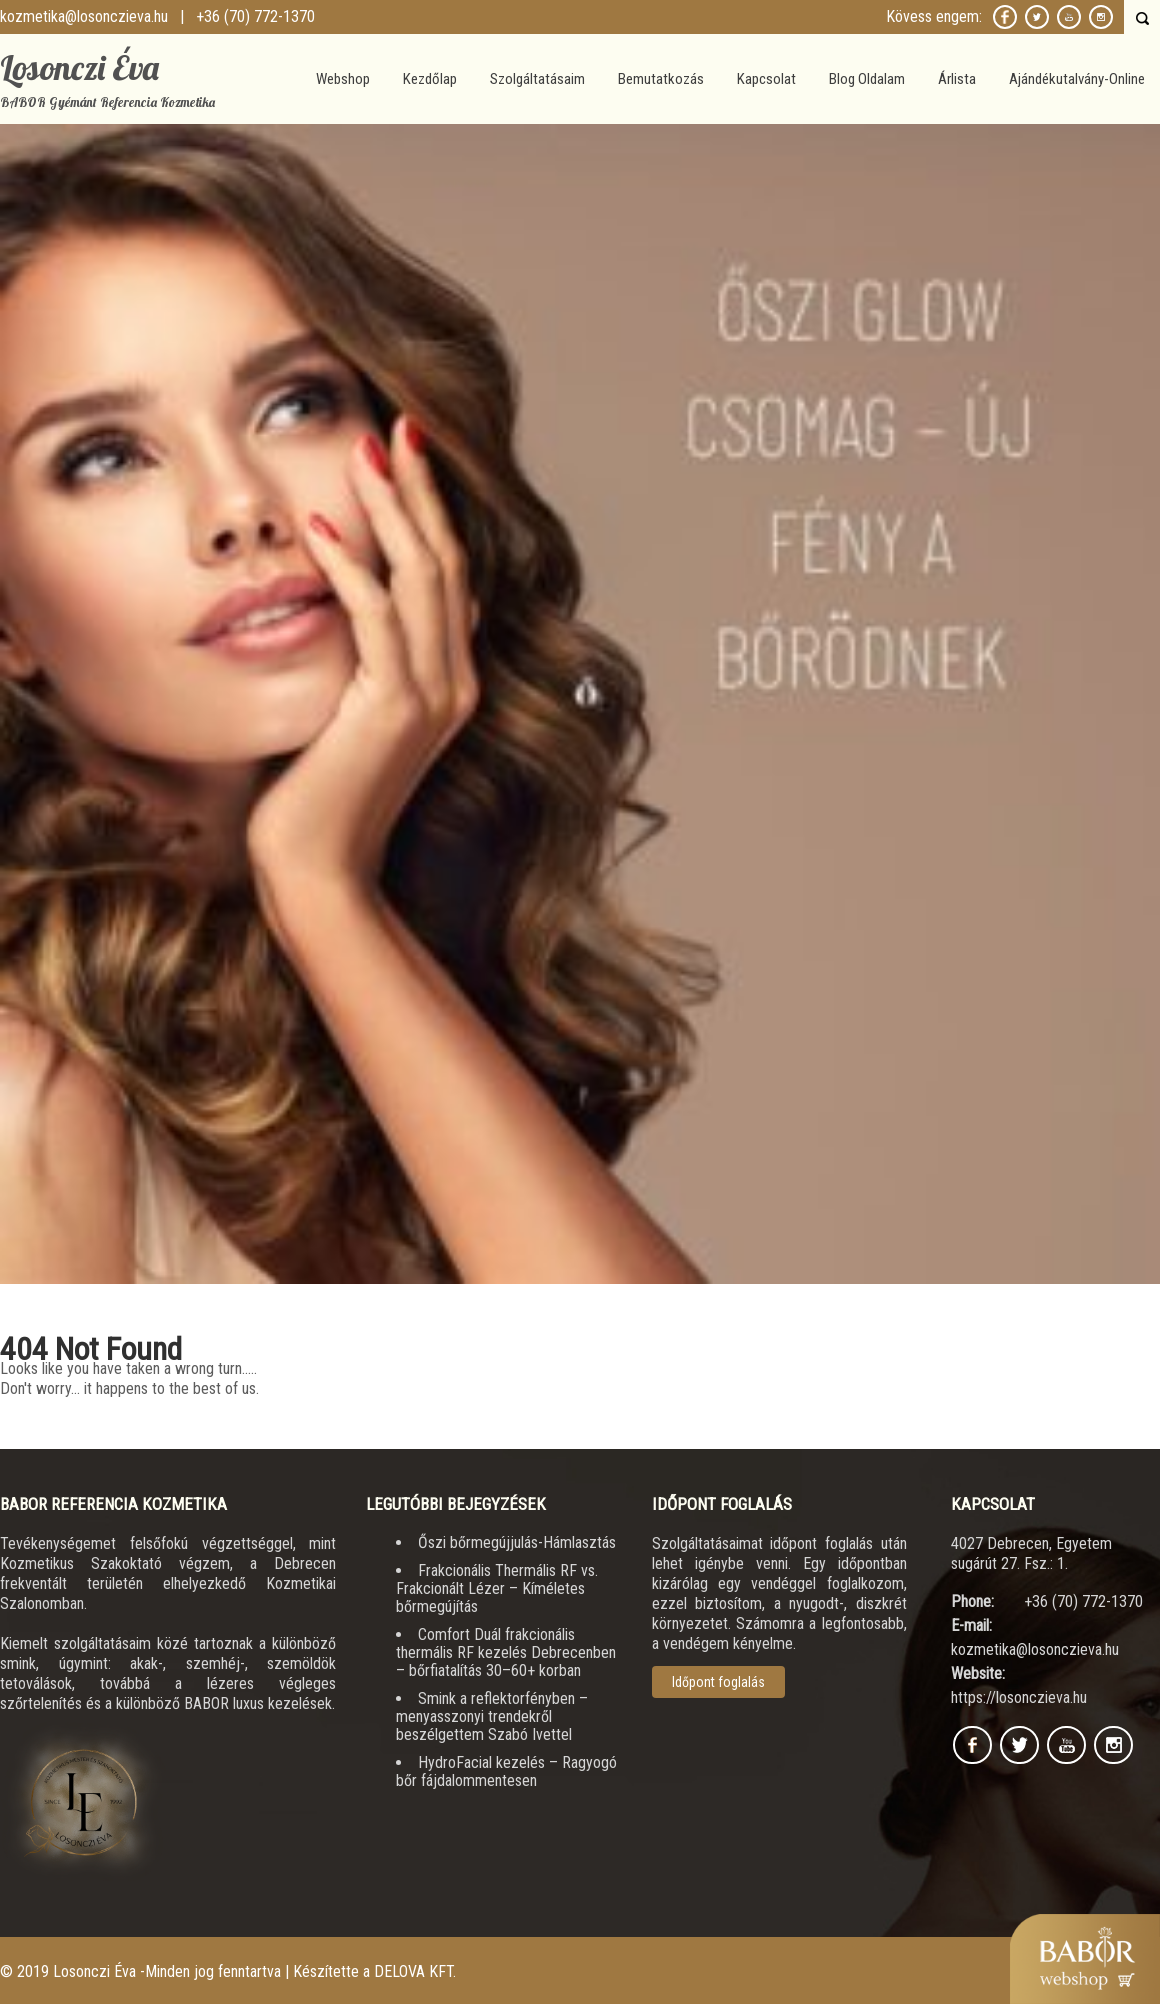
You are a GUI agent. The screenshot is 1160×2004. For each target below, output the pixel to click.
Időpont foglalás (718, 1682)
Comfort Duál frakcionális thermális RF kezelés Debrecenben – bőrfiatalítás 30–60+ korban (506, 1652)
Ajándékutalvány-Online (1077, 79)
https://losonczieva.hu (1019, 1697)
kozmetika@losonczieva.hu (84, 16)
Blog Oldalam (867, 79)
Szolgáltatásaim (537, 79)
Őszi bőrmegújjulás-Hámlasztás (517, 1542)
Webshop (343, 79)
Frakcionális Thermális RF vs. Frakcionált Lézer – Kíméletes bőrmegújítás (497, 1588)
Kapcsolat (766, 79)
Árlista (957, 79)
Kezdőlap (430, 79)
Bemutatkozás (661, 79)
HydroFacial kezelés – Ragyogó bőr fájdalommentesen (506, 1771)
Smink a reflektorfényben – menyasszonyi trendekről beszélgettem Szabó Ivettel (492, 1716)
